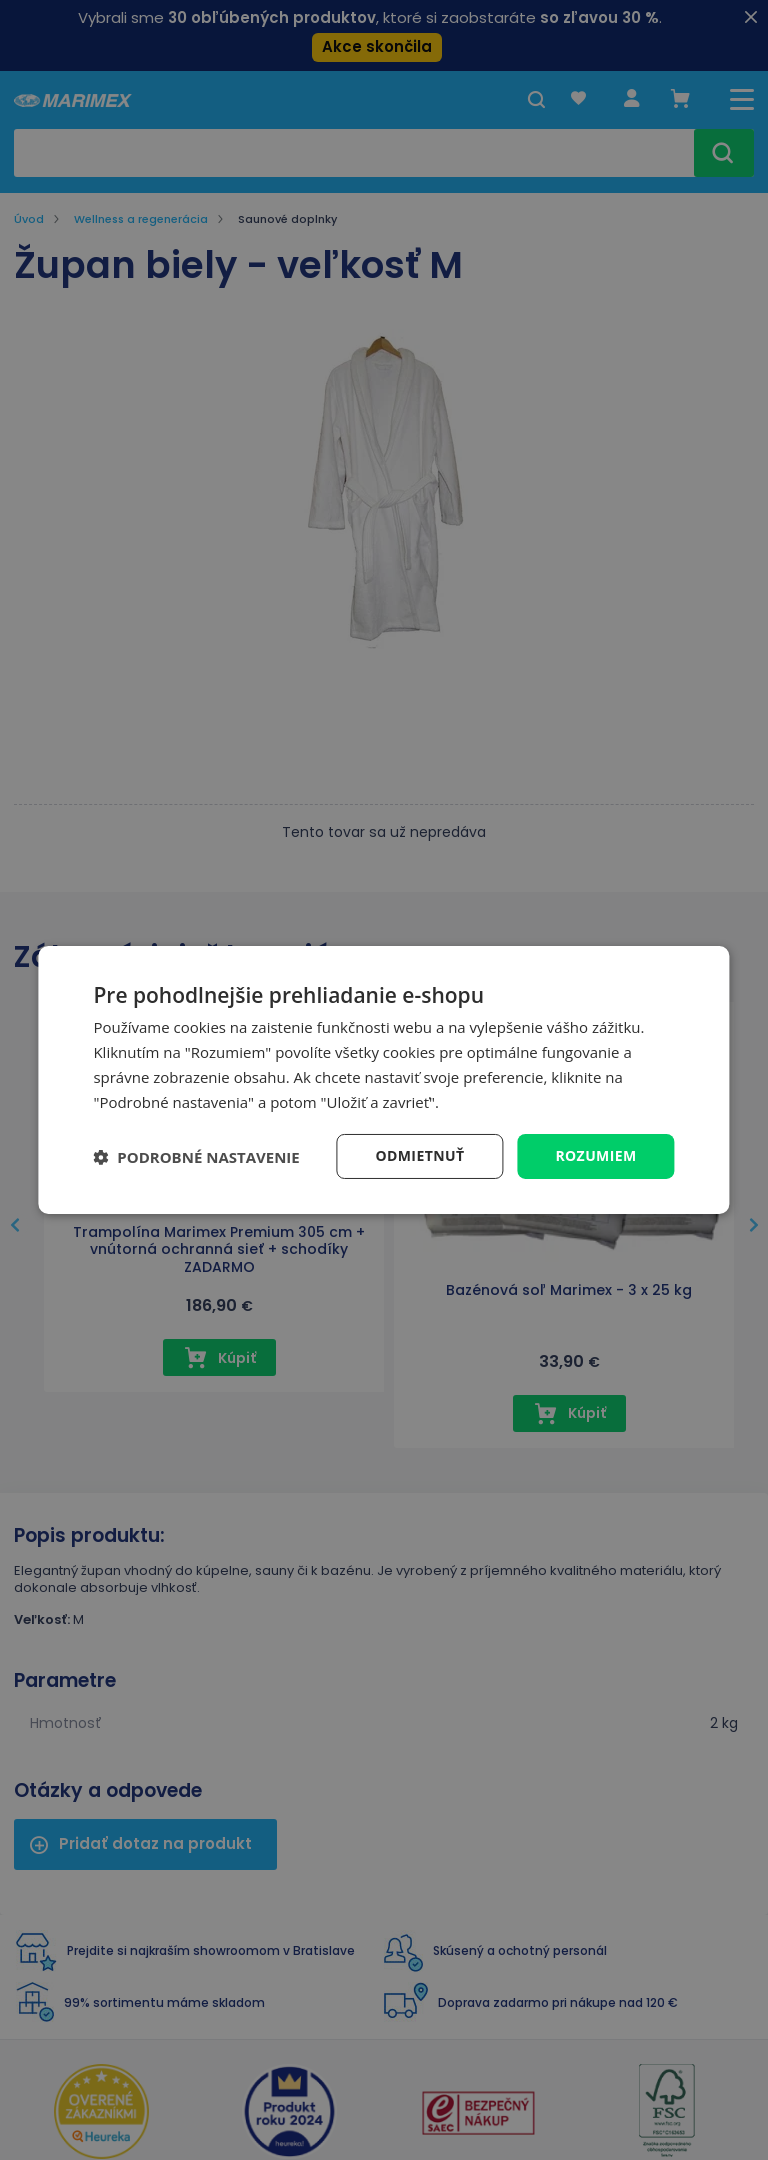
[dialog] (383, 1080)
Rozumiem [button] (595, 1155)
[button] (196, 1157)
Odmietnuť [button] (419, 1155)
